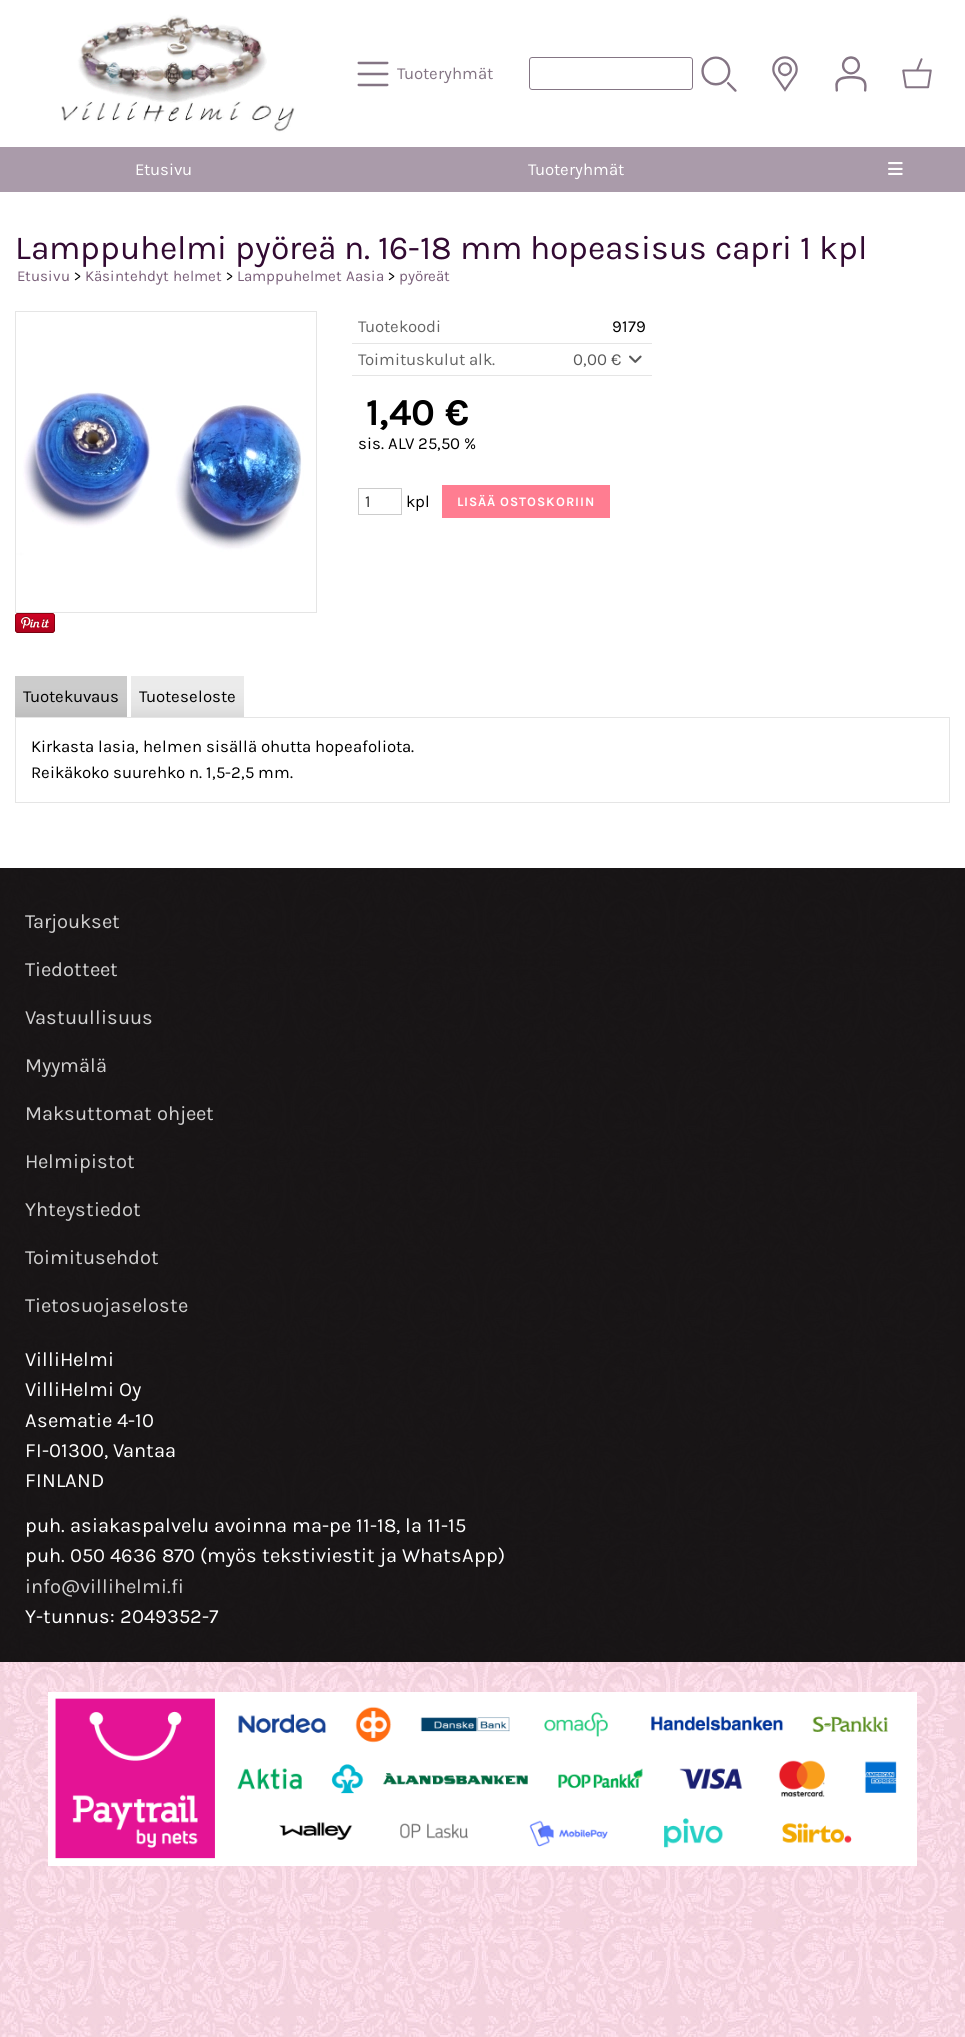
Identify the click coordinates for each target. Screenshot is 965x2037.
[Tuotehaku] (611, 73)
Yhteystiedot (83, 1209)
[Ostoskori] (917, 74)
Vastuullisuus (89, 1017)
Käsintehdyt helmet (153, 276)
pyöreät (424, 276)
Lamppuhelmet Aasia (310, 276)
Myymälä (66, 1065)
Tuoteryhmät (576, 169)
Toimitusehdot (92, 1257)
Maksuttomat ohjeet (119, 1113)
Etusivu (163, 169)
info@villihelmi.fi (104, 1586)
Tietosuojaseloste (106, 1305)
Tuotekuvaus (71, 696)
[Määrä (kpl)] (380, 501)
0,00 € (609, 359)
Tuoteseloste (187, 696)
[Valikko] (895, 169)
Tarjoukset (72, 921)
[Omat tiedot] (851, 74)
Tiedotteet (71, 969)
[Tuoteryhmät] (427, 74)
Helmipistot (80, 1161)
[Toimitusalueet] (785, 74)
